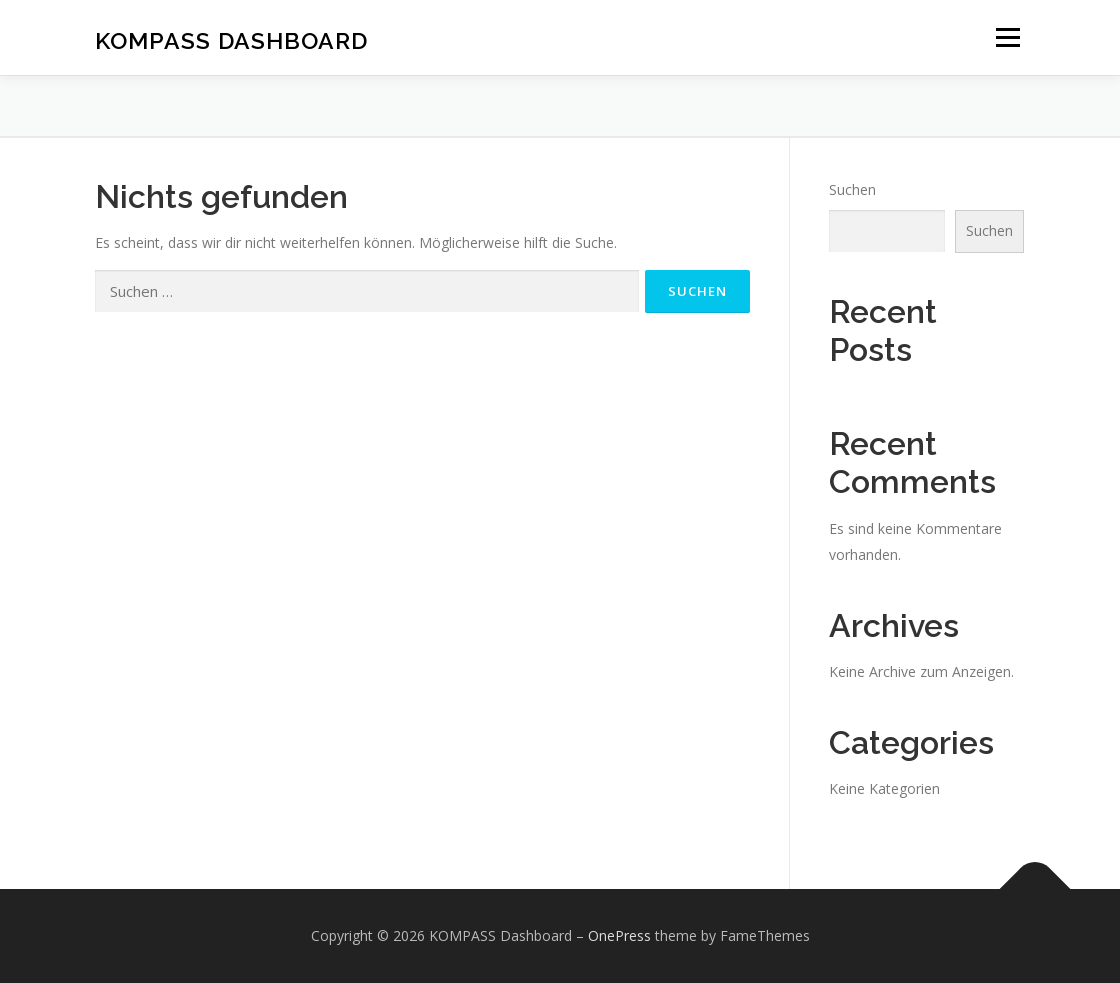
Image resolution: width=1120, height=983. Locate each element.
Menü (1007, 37)
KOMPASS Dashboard (231, 40)
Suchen (852, 189)
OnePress (619, 935)
